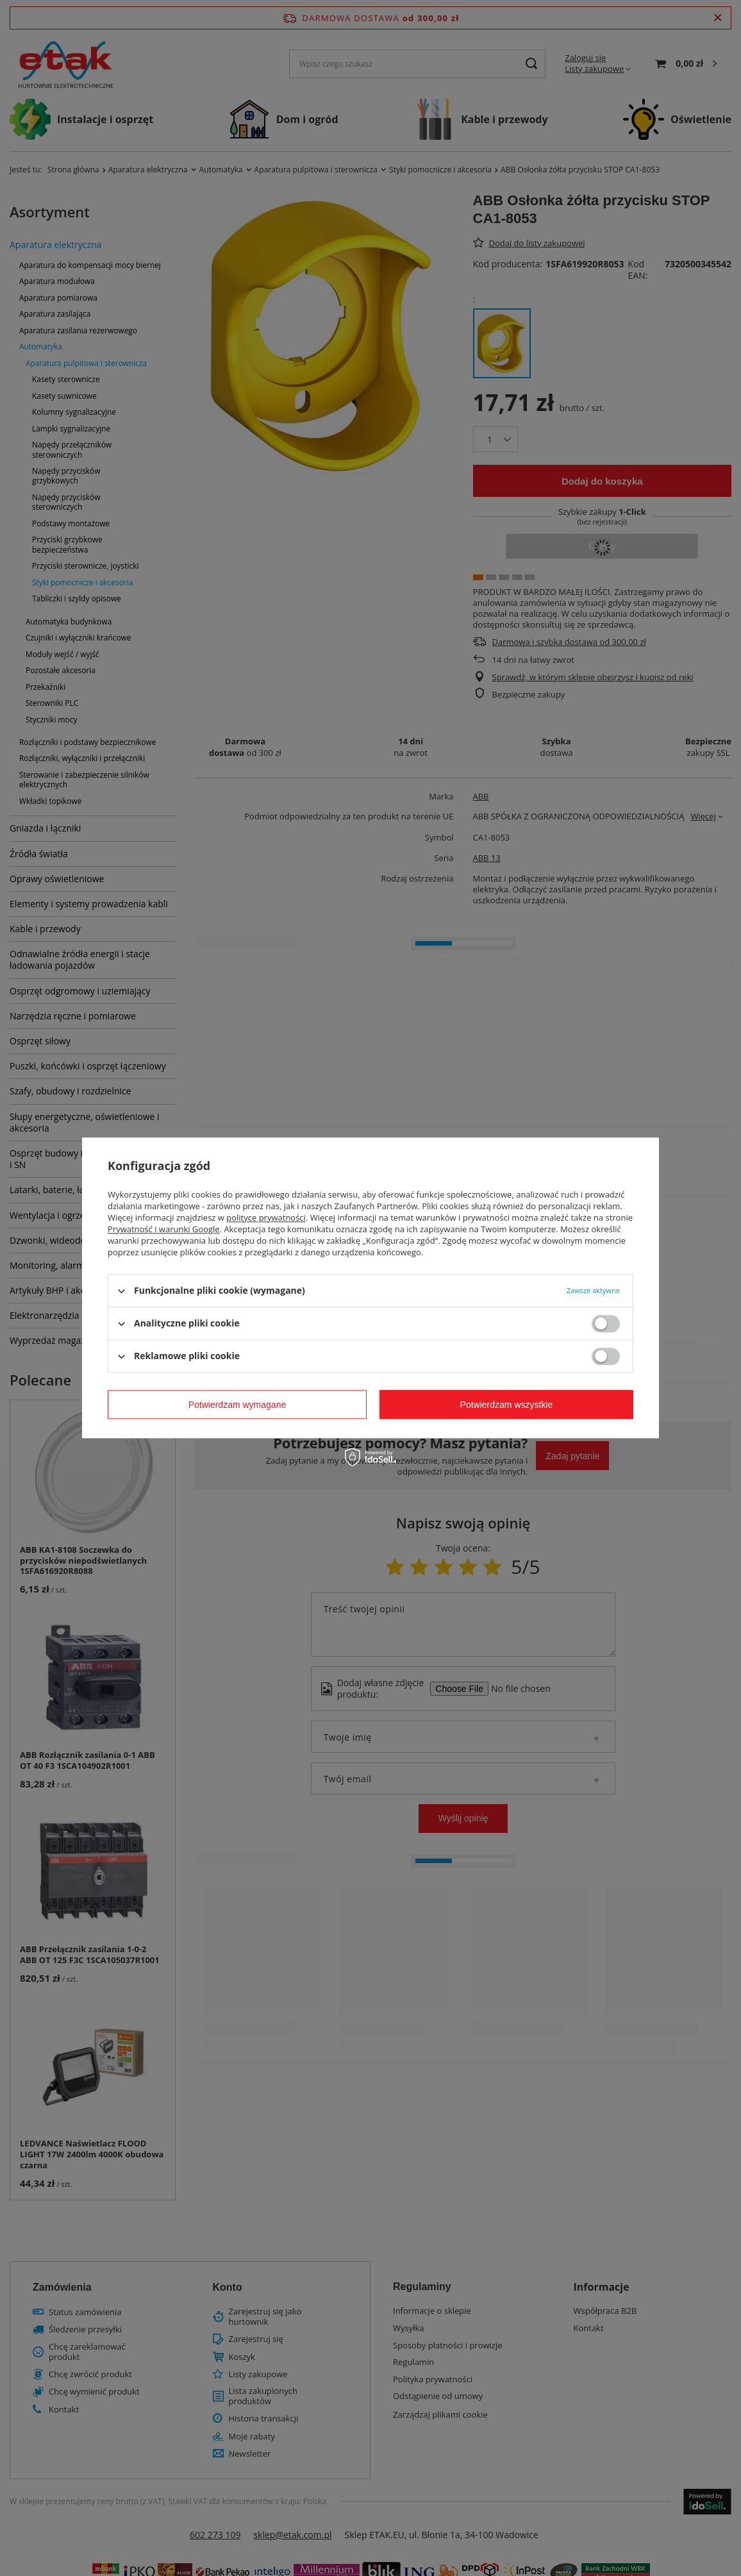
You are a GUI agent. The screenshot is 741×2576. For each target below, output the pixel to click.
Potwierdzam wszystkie (506, 1405)
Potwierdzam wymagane (237, 1405)
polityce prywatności (266, 1217)
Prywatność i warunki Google (164, 1229)
